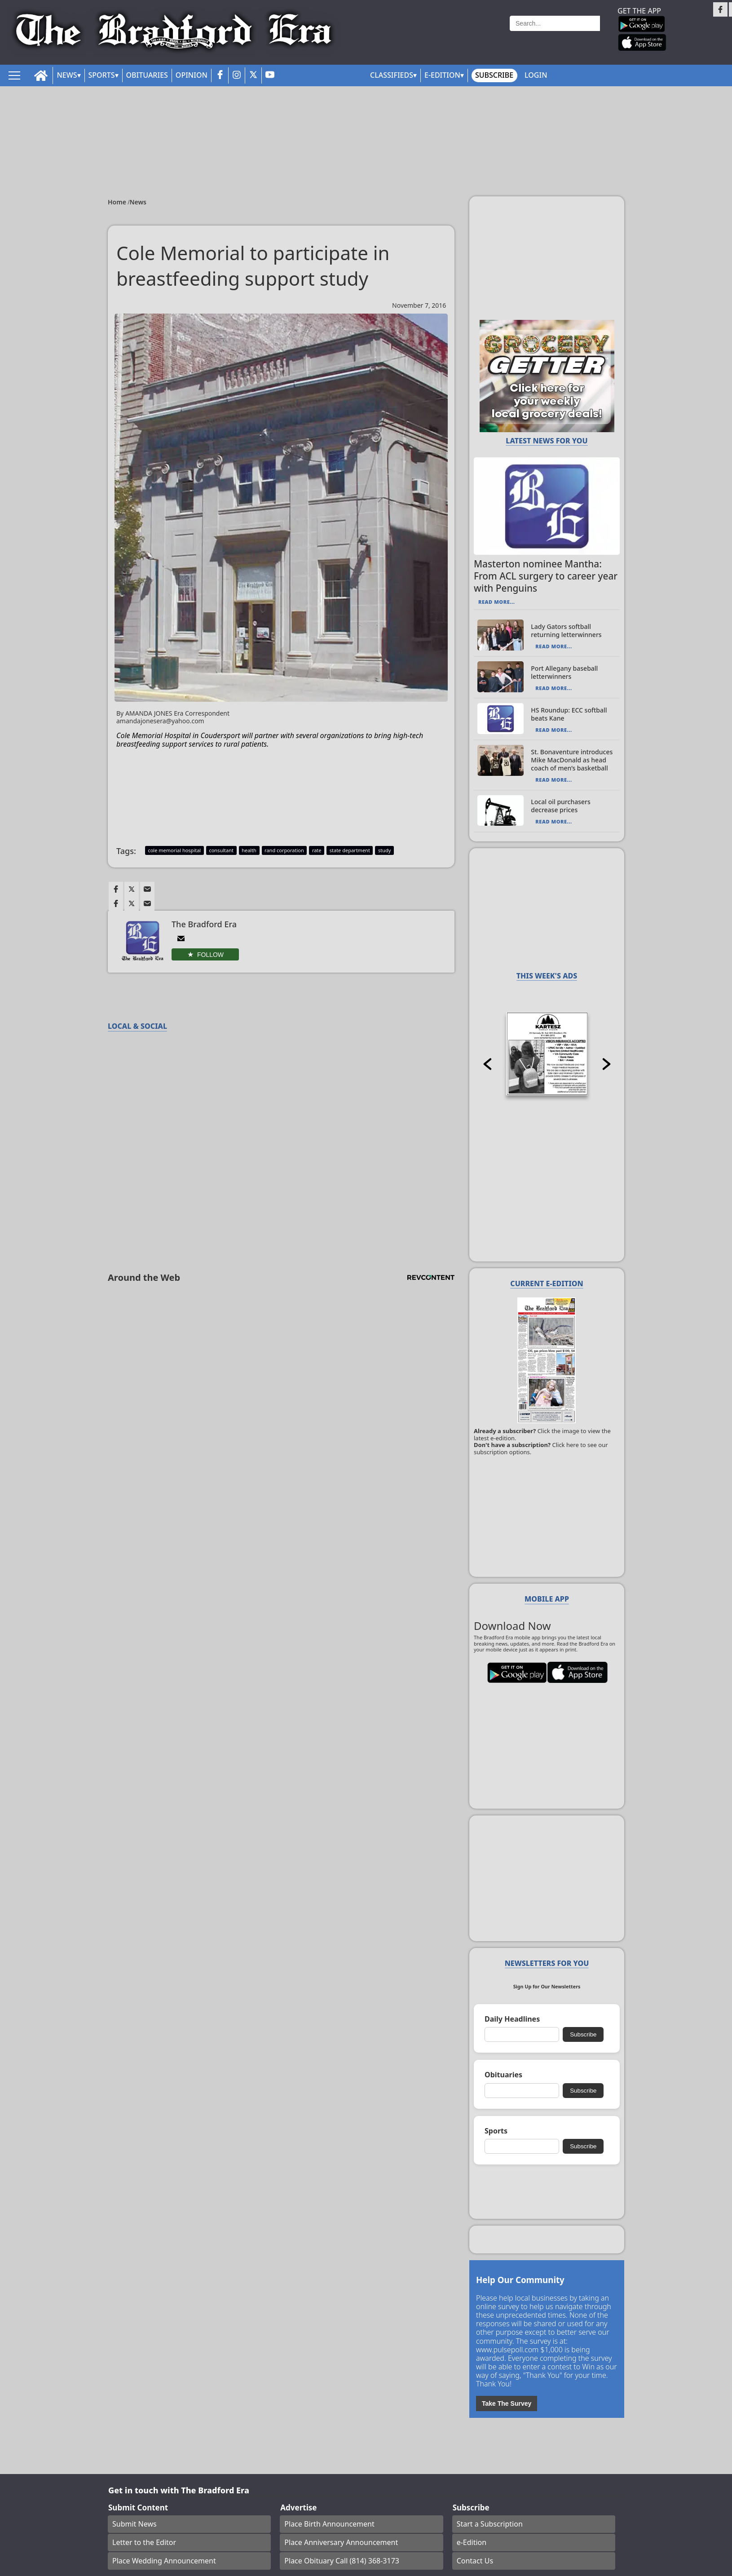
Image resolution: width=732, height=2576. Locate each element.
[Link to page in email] (147, 889)
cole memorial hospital (174, 850)
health (249, 850)
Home (118, 202)
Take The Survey (506, 2403)
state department (350, 850)
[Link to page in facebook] (116, 889)
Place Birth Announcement (329, 2524)
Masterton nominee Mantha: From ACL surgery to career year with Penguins (545, 576)
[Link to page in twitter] (131, 889)
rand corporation (284, 850)
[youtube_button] (270, 75)
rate (317, 850)
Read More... (496, 601)
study (384, 850)
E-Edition (442, 75)
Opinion (191, 75)
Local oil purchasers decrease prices (560, 805)
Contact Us (475, 2561)
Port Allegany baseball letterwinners (564, 672)
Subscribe (494, 75)
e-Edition (472, 2542)
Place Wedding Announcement (164, 2561)
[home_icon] (41, 76)
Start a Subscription (490, 2524)
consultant (221, 850)
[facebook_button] (220, 75)
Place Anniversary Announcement (341, 2542)
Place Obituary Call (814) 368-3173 (341, 2561)
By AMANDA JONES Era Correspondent (198, 717)
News (67, 75)
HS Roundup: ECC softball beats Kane (569, 714)
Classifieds (391, 75)
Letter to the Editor (144, 2542)
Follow (210, 954)
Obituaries (147, 75)
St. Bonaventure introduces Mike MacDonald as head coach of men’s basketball (572, 760)
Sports (101, 75)
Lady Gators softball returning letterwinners (566, 630)
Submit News (134, 2524)
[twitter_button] (253, 75)
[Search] (555, 23)
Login (536, 75)
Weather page (468, 33)
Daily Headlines (512, 2019)
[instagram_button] (237, 75)
